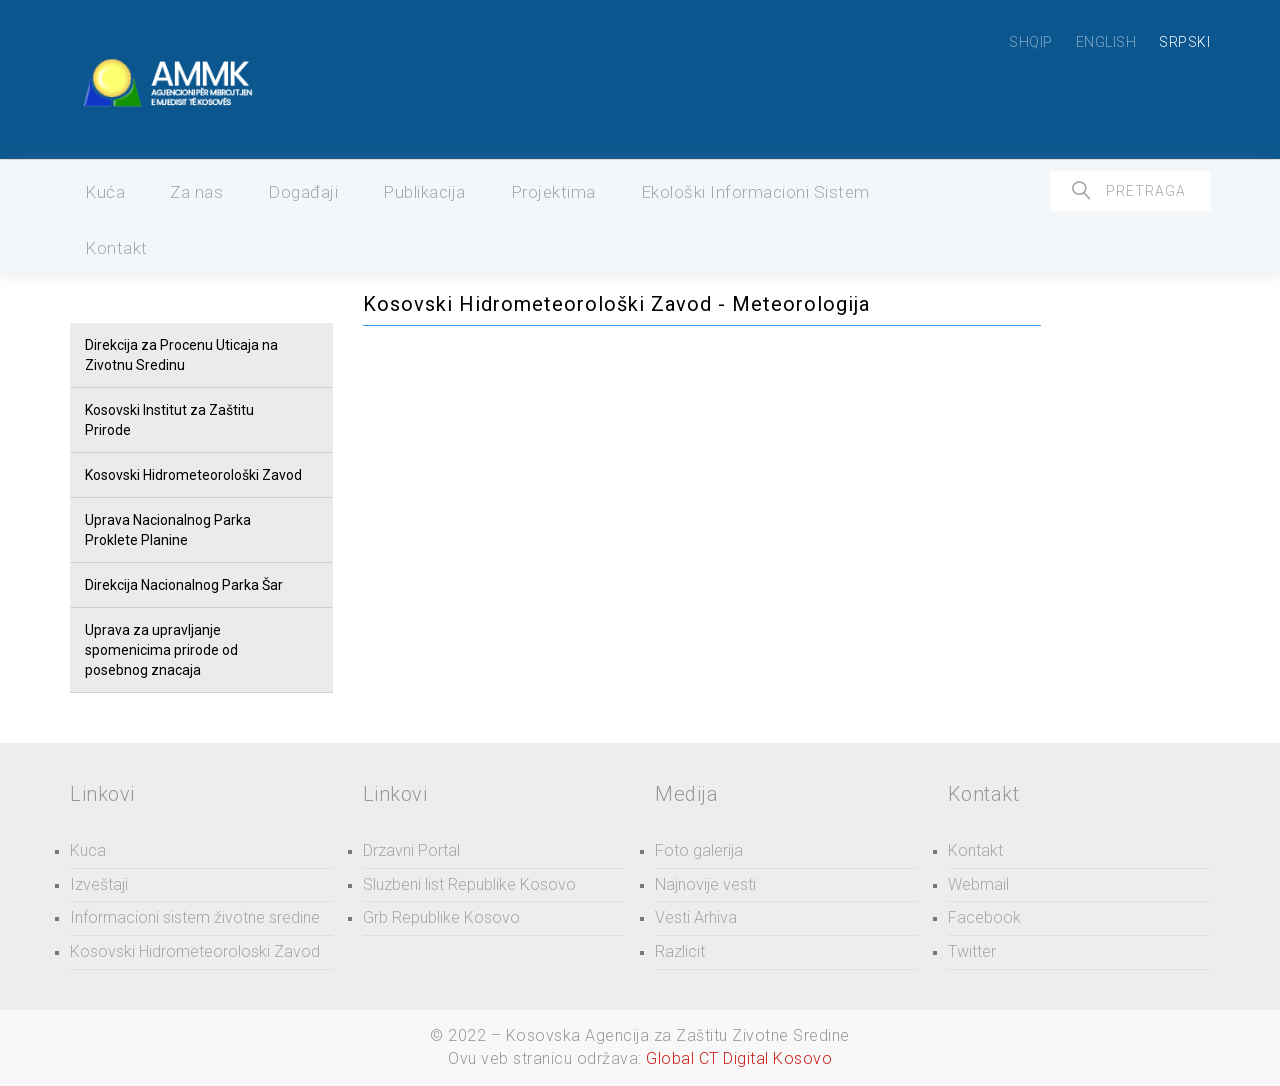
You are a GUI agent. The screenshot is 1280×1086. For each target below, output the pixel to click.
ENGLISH (1106, 42)
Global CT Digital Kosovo (739, 1058)
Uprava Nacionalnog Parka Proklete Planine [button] (168, 530)
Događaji (303, 192)
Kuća (105, 192)
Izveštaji (99, 884)
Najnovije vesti (705, 884)
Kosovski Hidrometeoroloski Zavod (195, 951)
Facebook (984, 917)
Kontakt (116, 248)
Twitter (972, 951)
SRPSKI (1184, 42)
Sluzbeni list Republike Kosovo (469, 884)
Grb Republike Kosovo (441, 917)
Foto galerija (699, 850)
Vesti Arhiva (696, 917)
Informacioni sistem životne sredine (195, 917)
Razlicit (680, 951)
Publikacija (424, 192)
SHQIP (1031, 42)
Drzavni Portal (411, 850)
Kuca (88, 850)
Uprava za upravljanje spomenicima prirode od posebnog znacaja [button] (161, 650)
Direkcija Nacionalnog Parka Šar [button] (184, 585)
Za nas (196, 192)
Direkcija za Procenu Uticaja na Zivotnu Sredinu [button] (181, 355)
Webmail (978, 884)
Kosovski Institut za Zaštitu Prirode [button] (169, 420)
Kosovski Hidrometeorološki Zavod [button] (193, 475)
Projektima (553, 192)
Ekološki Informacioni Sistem (755, 192)
